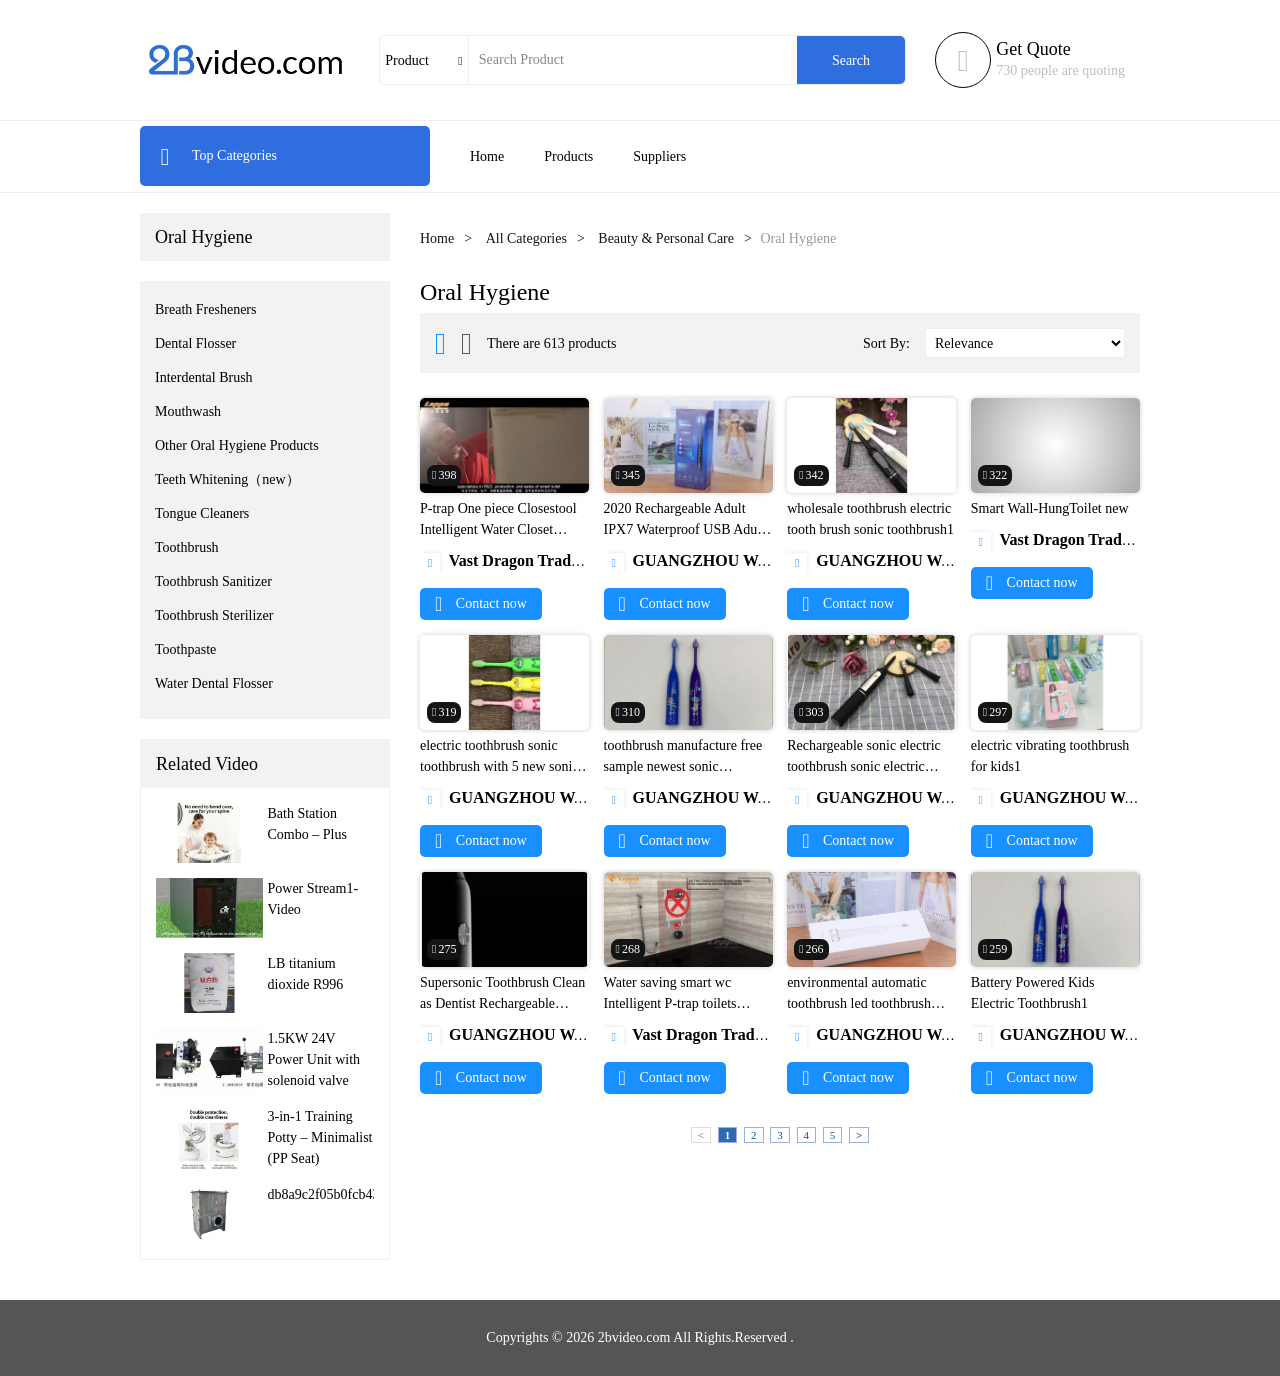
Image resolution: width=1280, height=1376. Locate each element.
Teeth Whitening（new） (227, 479)
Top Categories (218, 155)
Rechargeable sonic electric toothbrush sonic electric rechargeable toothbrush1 (864, 766)
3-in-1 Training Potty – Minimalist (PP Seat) (320, 1137)
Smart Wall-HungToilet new (1050, 508)
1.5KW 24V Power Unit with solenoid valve (314, 1059)
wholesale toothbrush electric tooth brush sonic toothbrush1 (870, 519)
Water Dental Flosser (214, 683)
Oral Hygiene (203, 237)
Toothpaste (185, 649)
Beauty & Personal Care (666, 238)
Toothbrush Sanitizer (213, 581)
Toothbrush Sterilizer (214, 615)
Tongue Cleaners (202, 513)
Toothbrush (187, 547)
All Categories (526, 238)
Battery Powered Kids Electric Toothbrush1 (1033, 993)
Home (487, 156)
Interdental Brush (204, 377)
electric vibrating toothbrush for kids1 (1050, 756)
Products (568, 156)
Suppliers (659, 156)
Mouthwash (188, 411)
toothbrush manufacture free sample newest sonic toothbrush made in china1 (683, 766)
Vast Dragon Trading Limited (535, 560)
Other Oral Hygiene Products (237, 445)
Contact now (481, 603)
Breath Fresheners (205, 309)
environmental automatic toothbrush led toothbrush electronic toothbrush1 (859, 1003)
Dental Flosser (195, 343)
